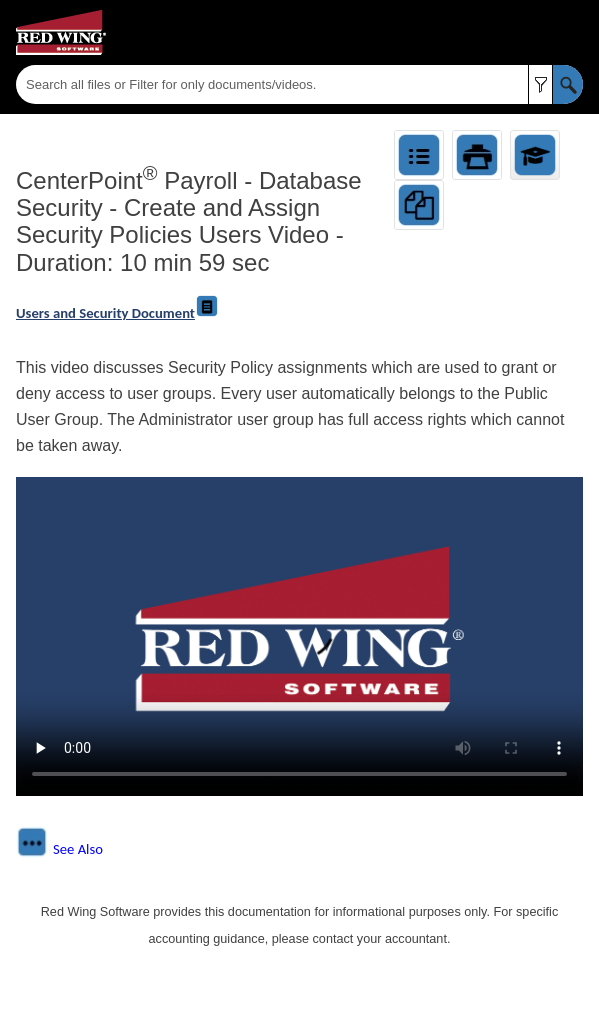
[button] (540, 84)
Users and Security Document (117, 313)
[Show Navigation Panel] (572, 33)
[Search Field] (299, 84)
